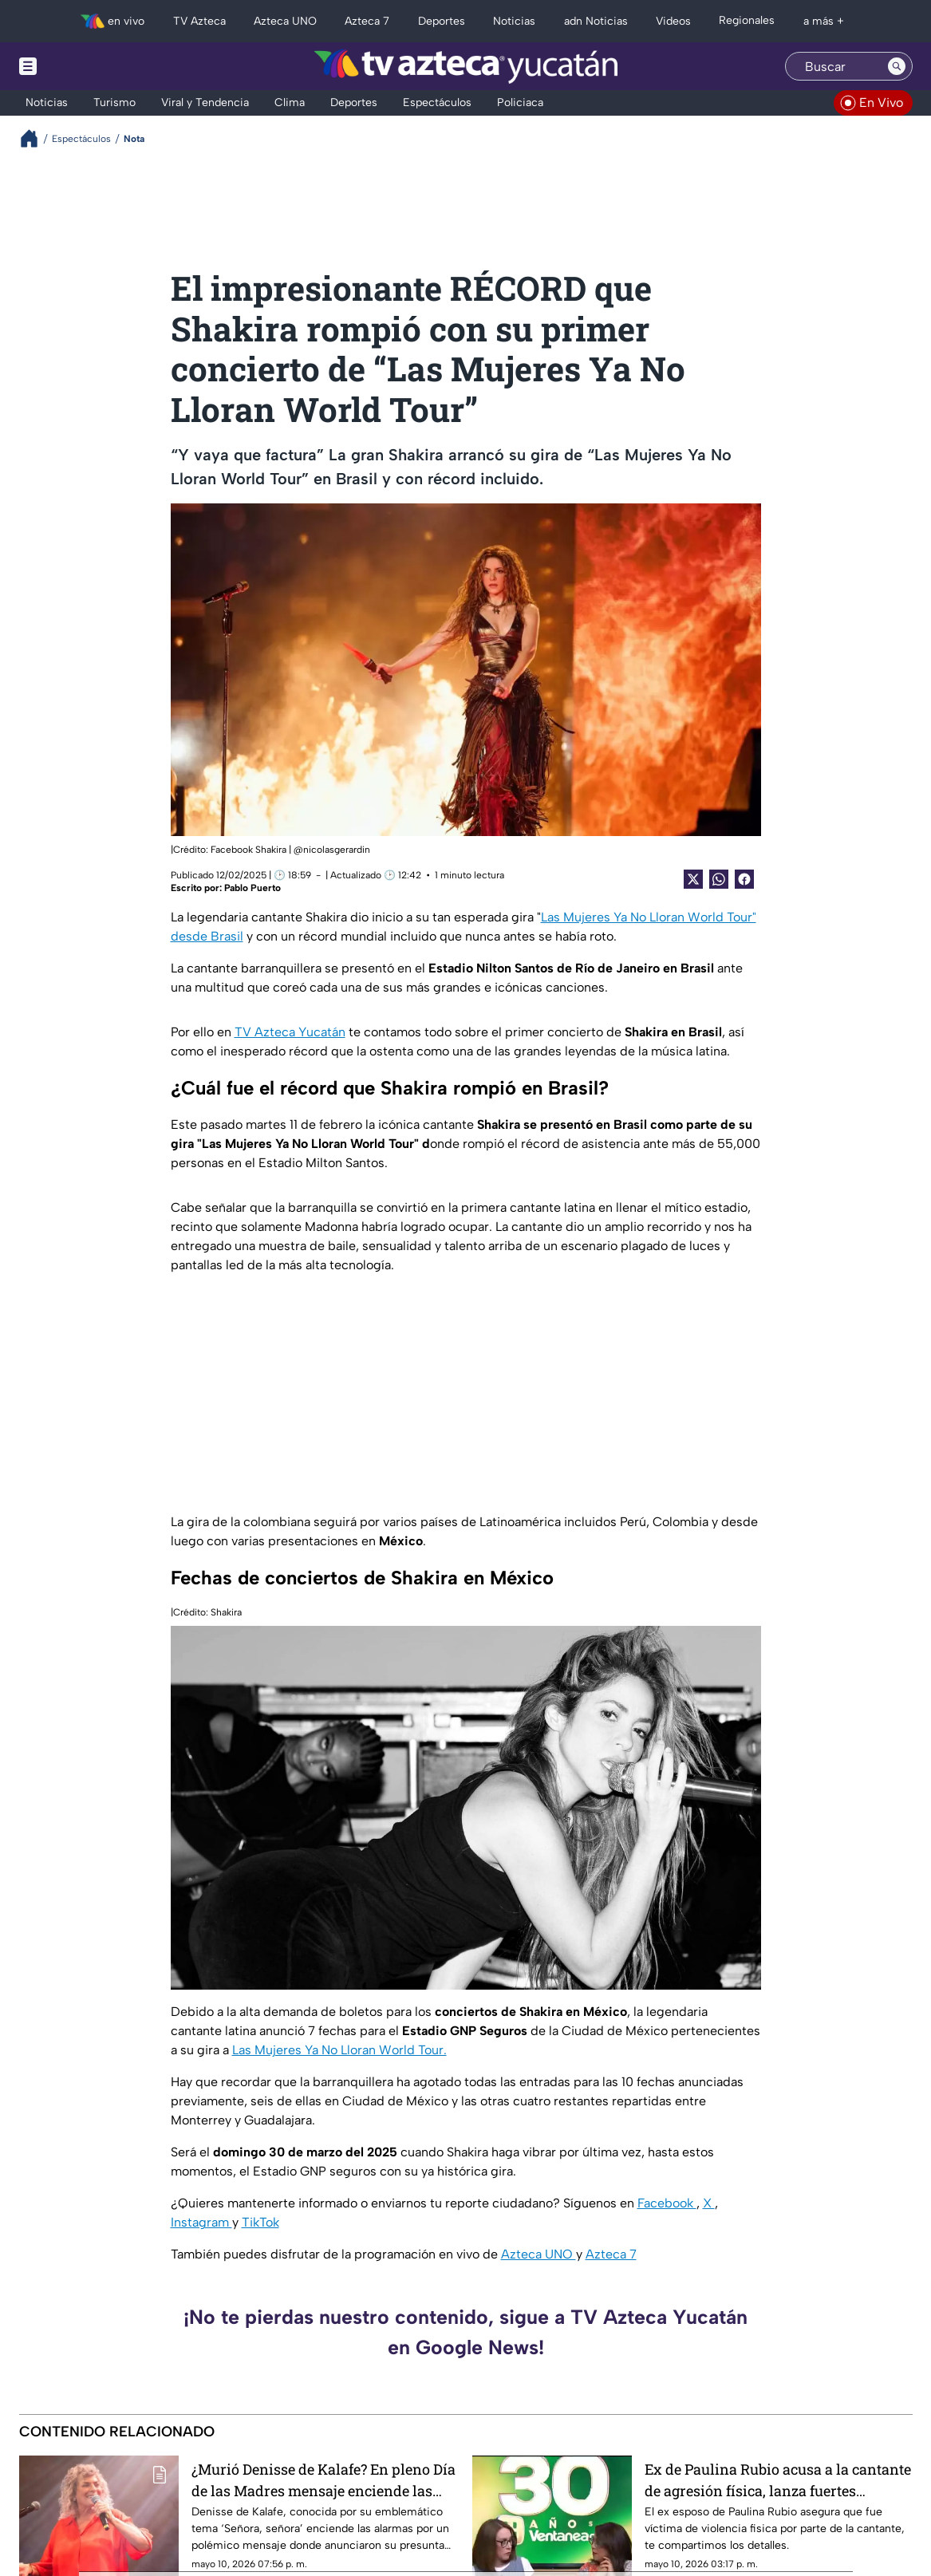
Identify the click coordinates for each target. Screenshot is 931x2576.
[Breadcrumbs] (35, 138)
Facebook (666, 2203)
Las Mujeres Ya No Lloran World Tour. (339, 2049)
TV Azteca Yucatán (290, 1031)
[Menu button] (83, 66)
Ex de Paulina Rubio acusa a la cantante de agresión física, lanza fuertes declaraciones (778, 2480)
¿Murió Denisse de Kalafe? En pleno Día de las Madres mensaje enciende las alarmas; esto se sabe (323, 2480)
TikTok (260, 2222)
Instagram (201, 2222)
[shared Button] (718, 879)
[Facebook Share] (744, 879)
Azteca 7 (611, 2254)
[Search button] (896, 66)
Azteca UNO (538, 2254)
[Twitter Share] (693, 879)
